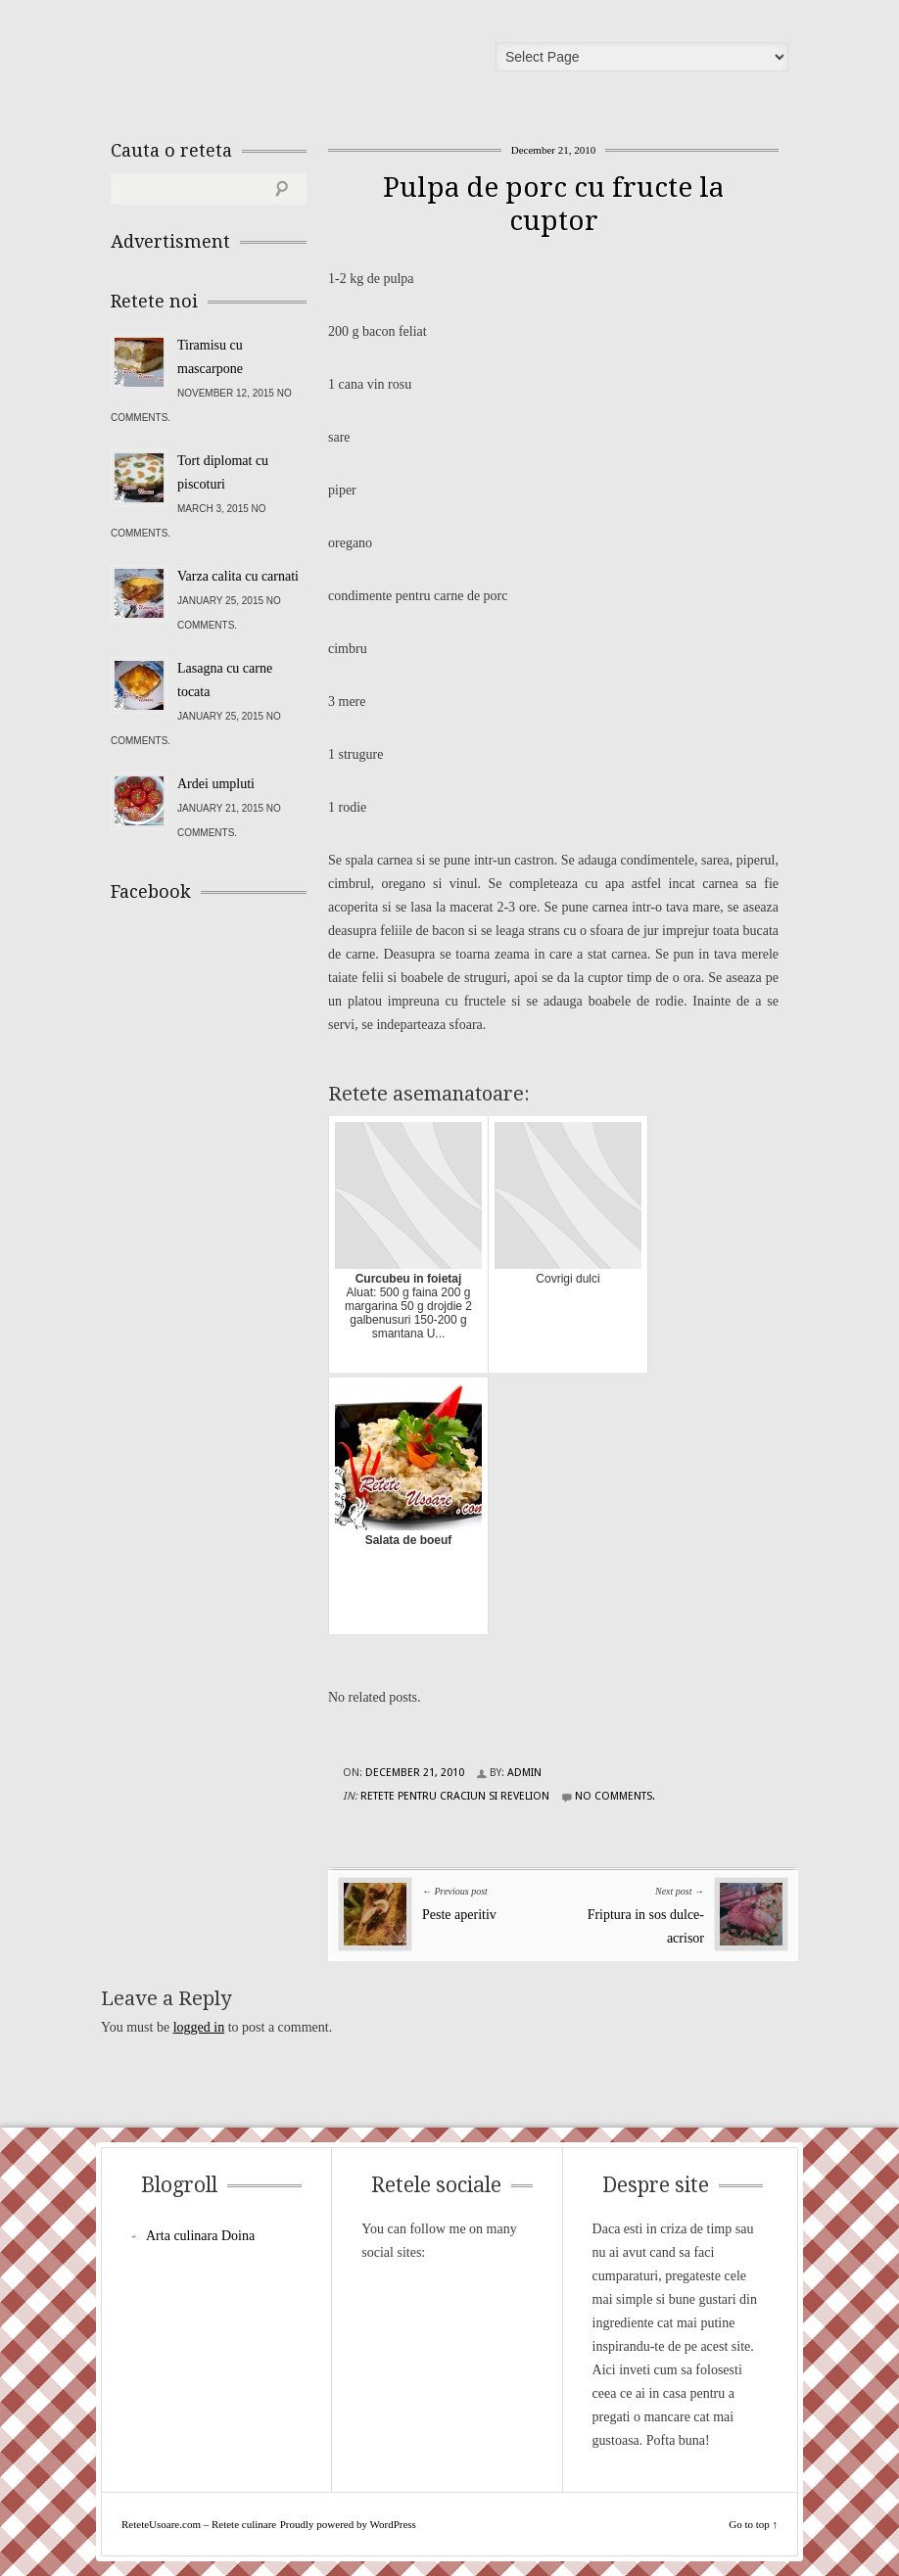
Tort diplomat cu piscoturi (222, 472)
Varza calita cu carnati (238, 576)
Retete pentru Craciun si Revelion (454, 1796)
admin (524, 1772)
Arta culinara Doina (200, 2235)
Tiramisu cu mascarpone (210, 357)
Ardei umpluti (216, 783)
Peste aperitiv (459, 1914)
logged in (199, 2027)
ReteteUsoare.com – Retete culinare (251, 61)
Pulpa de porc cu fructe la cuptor (553, 204)
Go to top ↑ (753, 2524)
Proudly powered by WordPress (348, 2524)
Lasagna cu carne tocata (224, 680)
